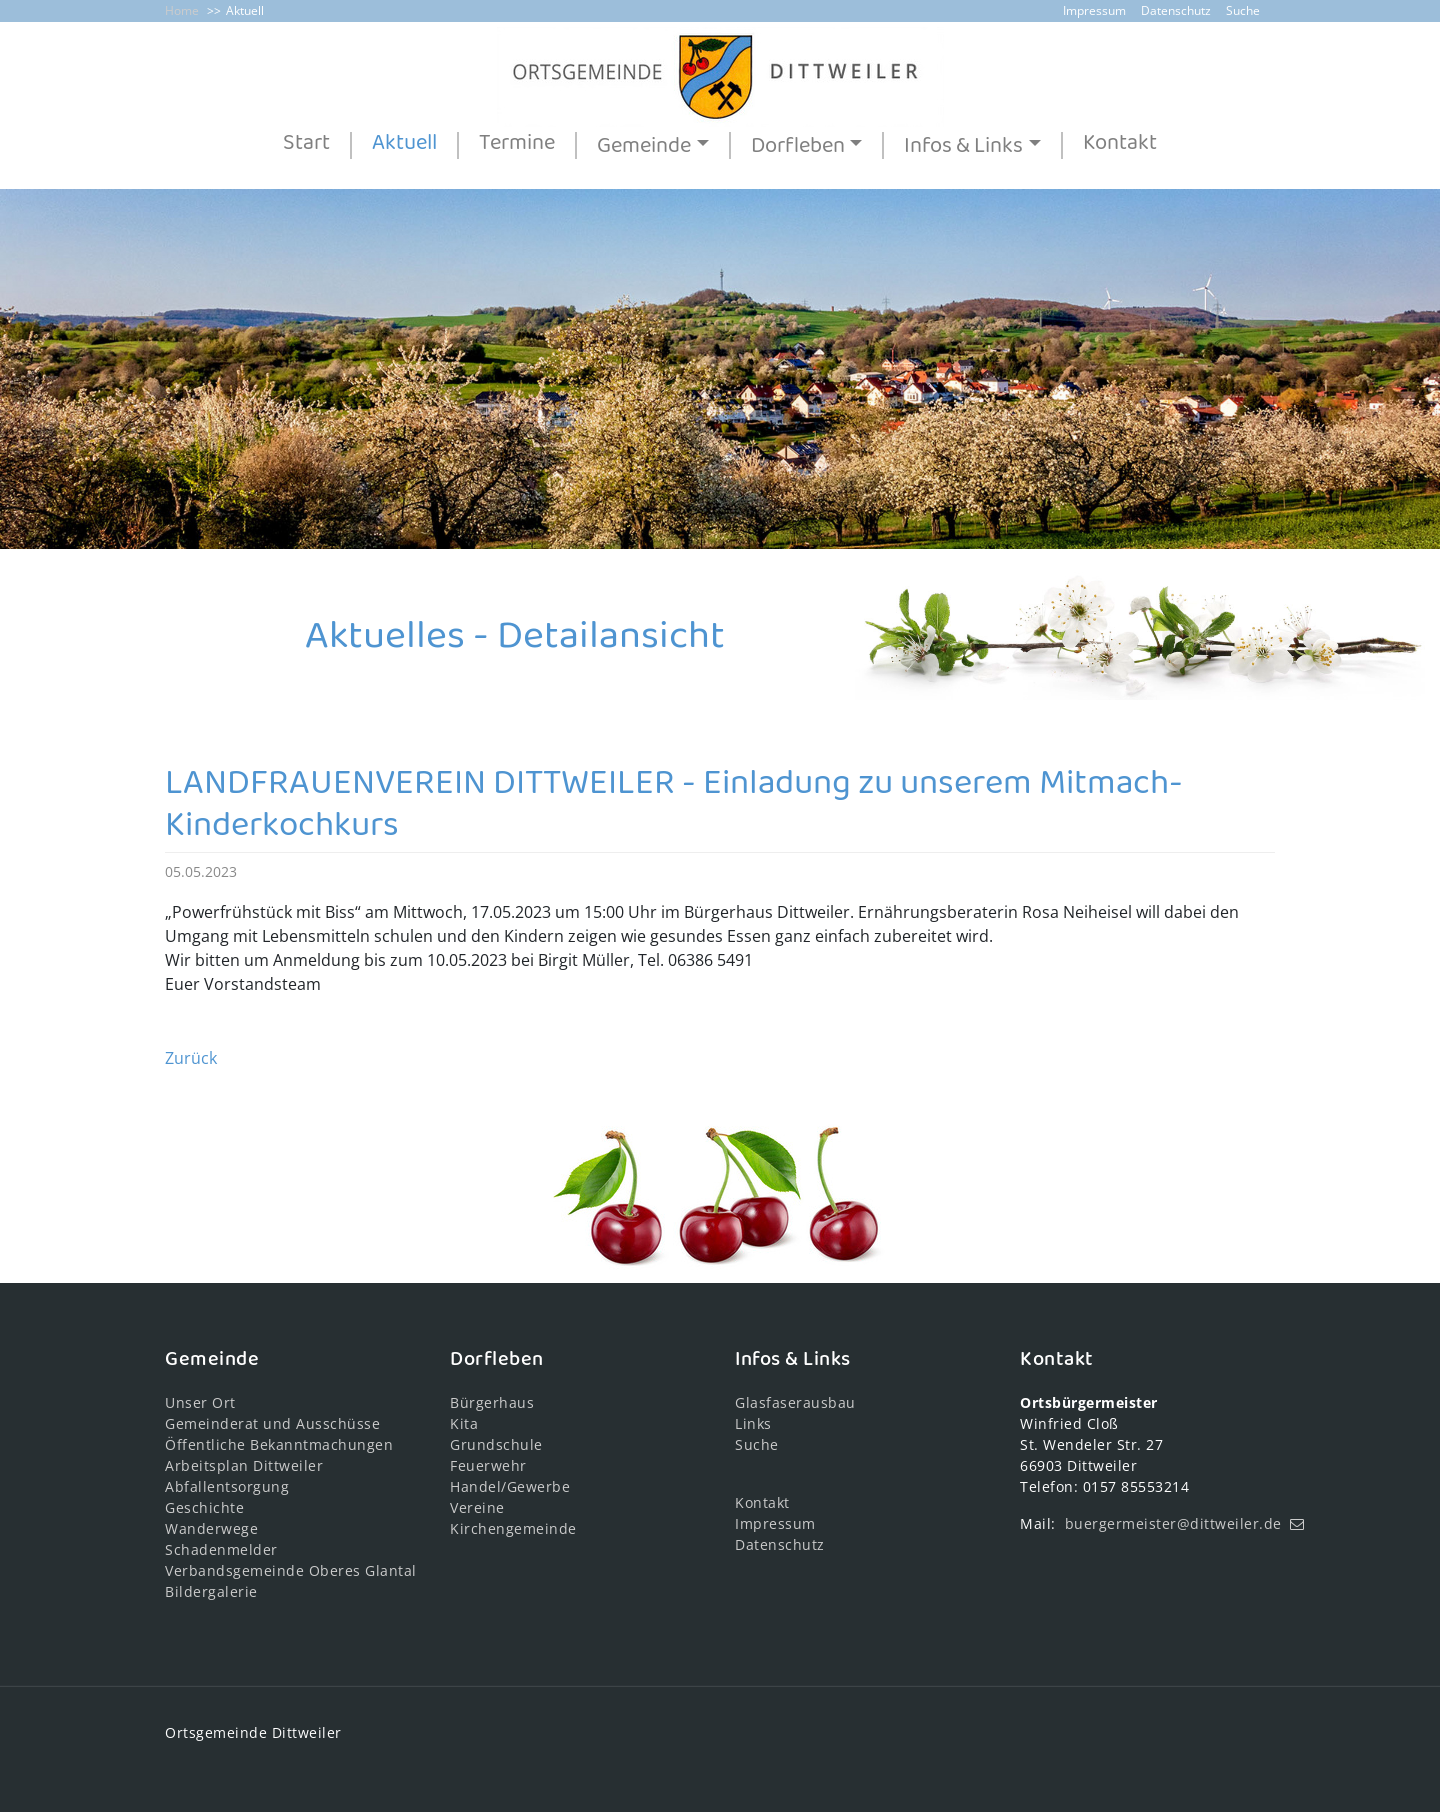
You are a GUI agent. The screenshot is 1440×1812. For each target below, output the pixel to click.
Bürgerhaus (492, 1402)
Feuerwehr (488, 1465)
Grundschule (496, 1444)
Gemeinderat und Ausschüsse (272, 1423)
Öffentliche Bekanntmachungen (279, 1444)
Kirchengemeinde (513, 1528)
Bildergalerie (211, 1591)
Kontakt (1120, 144)
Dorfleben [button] (798, 145)
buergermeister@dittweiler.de (1173, 1523)
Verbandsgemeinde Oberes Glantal (291, 1570)
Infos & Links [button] (963, 145)
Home (182, 10)
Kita (464, 1423)
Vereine (477, 1507)
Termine (517, 144)
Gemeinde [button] (644, 145)
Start (306, 144)
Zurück (191, 1058)
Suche (1243, 10)
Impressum (1094, 10)
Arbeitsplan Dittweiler (244, 1465)
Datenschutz (1176, 10)
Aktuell (245, 10)
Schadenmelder (221, 1549)
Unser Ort (200, 1402)
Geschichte (204, 1507)
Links (753, 1423)
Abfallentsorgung (227, 1486)
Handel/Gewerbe (510, 1486)
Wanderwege (211, 1528)
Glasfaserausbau (795, 1402)
